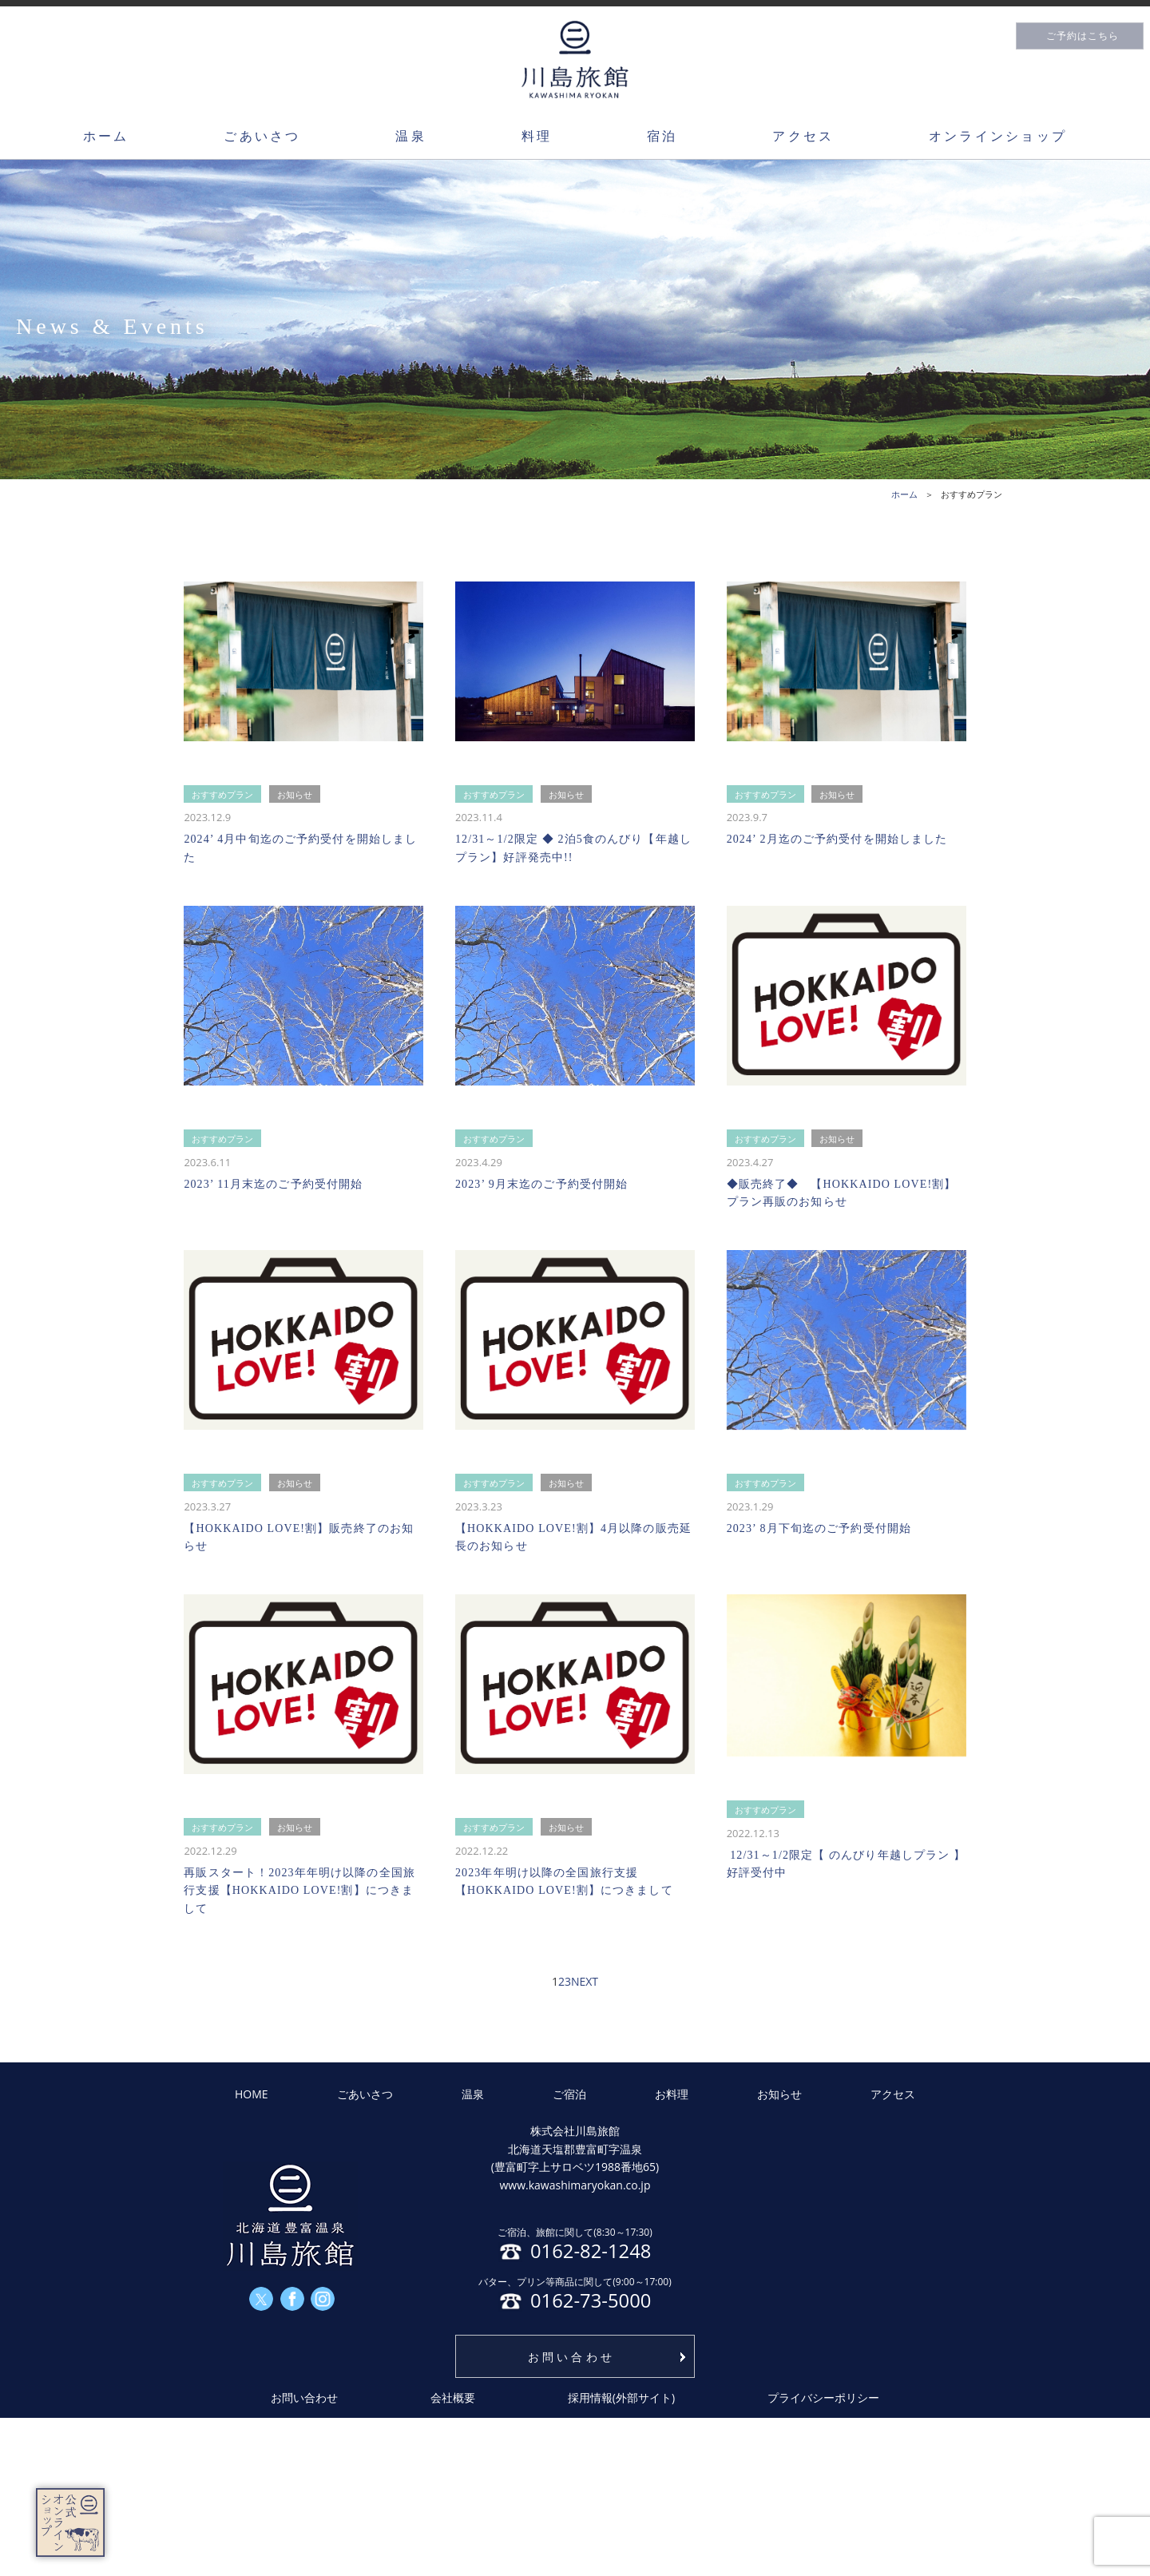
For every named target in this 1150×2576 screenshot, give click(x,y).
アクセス (803, 136)
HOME (251, 2094)
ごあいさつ (262, 136)
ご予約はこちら (1082, 36)
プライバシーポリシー (823, 2397)
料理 (536, 136)
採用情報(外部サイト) (621, 2397)
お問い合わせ (571, 2356)
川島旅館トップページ (575, 59)
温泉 (410, 136)
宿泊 (662, 136)
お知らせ (779, 2094)
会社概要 (452, 2397)
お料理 (671, 2094)
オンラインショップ (998, 136)
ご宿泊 (569, 2094)
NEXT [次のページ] (584, 1981)
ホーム (106, 136)
